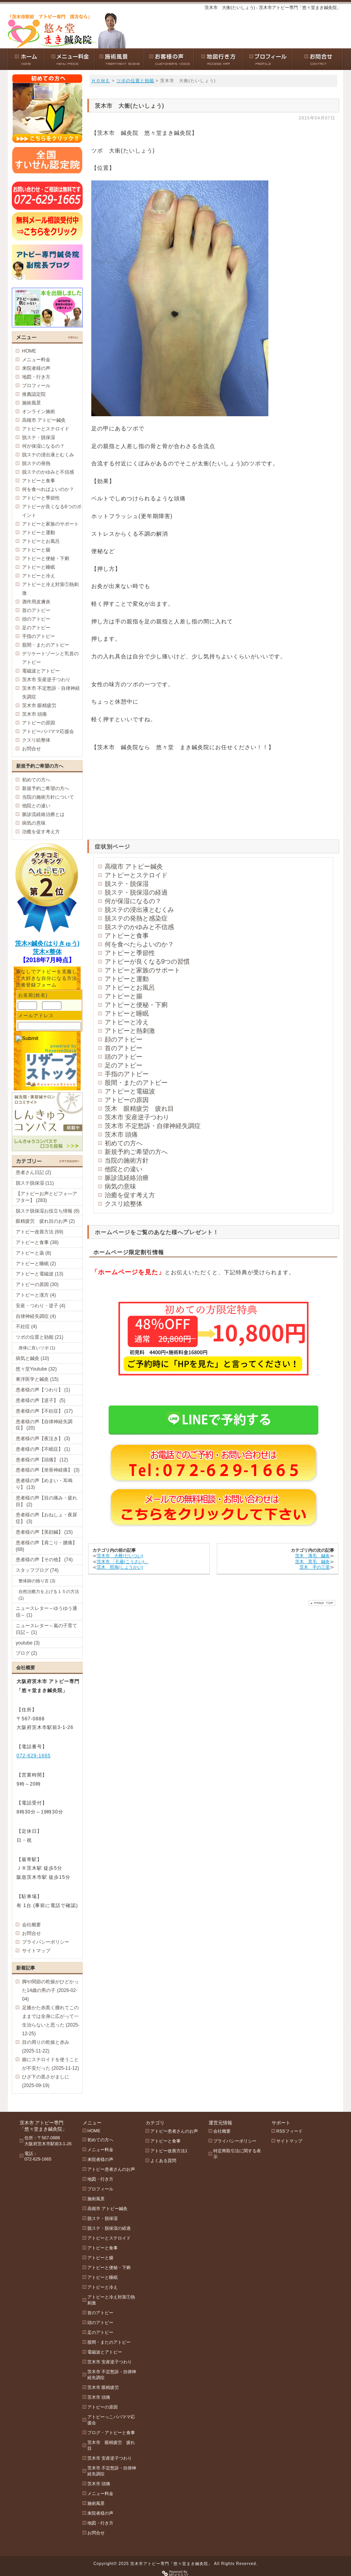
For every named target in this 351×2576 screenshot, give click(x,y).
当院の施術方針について (48, 797)
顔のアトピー (123, 1039)
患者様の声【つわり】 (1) (43, 1390)
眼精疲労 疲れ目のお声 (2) (45, 1221)
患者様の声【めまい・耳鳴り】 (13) (44, 1484)
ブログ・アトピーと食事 (111, 2432)
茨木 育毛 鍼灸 (312, 1561)
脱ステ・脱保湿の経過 (136, 892)
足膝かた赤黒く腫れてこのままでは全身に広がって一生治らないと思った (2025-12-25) (50, 2020)
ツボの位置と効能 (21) (39, 1337)
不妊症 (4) (26, 1326)
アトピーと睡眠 (127, 1013)
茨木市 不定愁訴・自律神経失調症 (153, 1126)
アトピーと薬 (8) (33, 1253)
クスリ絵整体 (123, 1203)
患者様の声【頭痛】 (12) (42, 1460)
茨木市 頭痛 (121, 1134)
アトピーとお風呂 (130, 987)
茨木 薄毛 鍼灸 (312, 1555)
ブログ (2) (26, 1653)
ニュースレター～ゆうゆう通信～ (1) (46, 1612)
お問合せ (31, 748)
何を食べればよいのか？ (48, 489)
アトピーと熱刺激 (130, 1030)
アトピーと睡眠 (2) (36, 1263)
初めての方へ (123, 1143)
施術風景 (31, 403)
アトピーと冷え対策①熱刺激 (50, 589)
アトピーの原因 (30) (37, 1284)
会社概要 (31, 1924)
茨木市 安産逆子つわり (137, 1117)
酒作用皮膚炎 (36, 601)
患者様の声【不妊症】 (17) (44, 1411)
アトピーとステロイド (136, 875)
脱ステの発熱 (36, 463)
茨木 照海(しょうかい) (120, 1567)
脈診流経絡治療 (127, 1177)
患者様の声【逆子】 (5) (40, 1400)
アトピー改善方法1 (168, 2150)
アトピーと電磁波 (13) (39, 1274)
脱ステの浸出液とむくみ (139, 909)
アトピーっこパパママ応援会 (111, 2419)
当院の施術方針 (127, 1160)
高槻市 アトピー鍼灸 (134, 866)
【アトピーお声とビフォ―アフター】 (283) (46, 1197)
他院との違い (123, 1169)
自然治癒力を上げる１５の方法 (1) (48, 1594)
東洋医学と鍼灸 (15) (37, 1379)
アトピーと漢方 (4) (36, 1295)
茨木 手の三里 (314, 1567)
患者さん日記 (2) (33, 1172)
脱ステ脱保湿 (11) (35, 1183)
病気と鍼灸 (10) (32, 1358)
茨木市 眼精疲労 (39, 705)
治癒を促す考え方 (130, 1195)
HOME (29, 351)
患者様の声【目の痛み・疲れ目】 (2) (46, 1501)
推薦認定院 (34, 394)
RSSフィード (289, 2131)
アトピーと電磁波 (130, 1091)
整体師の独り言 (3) (36, 1580)
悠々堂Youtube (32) (36, 1369)
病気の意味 (120, 1186)
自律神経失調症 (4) (36, 1316)
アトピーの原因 (127, 1100)
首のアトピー (123, 1048)
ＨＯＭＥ (100, 80)
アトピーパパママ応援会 (48, 731)
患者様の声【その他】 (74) (44, 1559)
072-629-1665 (34, 1755)
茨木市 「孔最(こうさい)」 (122, 1561)
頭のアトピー (123, 1056)
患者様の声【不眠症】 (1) (43, 1449)
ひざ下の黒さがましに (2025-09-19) (45, 2081)
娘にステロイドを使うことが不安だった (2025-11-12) (50, 2064)
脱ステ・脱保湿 (127, 883)
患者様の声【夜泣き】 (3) (43, 1438)
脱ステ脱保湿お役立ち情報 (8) (47, 1211)
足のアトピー (123, 1065)
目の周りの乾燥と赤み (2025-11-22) (45, 2046)
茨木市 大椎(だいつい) (120, 1555)
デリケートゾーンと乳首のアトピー (50, 658)
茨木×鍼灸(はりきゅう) (47, 943)
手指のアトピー (127, 1074)
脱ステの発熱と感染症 (136, 918)
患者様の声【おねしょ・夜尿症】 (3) (46, 1518)
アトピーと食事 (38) (37, 1242)
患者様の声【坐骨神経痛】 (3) (47, 1470)
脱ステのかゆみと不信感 (139, 927)
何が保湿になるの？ (133, 901)
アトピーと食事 (127, 935)
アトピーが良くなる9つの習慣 (147, 961)
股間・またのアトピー (136, 1082)
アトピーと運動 (127, 979)
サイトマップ (36, 1950)
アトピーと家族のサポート (142, 970)
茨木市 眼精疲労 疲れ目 (111, 2445)
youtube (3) (28, 1643)
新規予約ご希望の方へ (136, 1151)
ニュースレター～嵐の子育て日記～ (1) (46, 1629)
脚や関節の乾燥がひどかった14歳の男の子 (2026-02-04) (50, 1990)
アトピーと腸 (123, 996)
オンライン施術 (38, 411)
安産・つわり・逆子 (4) (40, 1305)
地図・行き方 (36, 377)
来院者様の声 (36, 368)
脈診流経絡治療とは (43, 814)
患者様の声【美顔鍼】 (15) (44, 1532)
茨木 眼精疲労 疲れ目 (139, 1108)
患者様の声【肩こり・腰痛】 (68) (46, 1546)
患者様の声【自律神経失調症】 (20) (44, 1425)
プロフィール (36, 385)
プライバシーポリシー (45, 1942)
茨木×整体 (47, 951)
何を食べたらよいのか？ (139, 944)
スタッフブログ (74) (37, 1570)
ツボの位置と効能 (135, 80)
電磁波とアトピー (41, 671)
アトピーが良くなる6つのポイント (51, 511)
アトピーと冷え (127, 1022)
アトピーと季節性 (130, 953)
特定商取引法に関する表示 (237, 2153)
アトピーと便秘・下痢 (136, 1004)
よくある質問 (163, 2160)
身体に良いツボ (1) (36, 1347)
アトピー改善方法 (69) (39, 1232)
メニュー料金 (36, 359)
